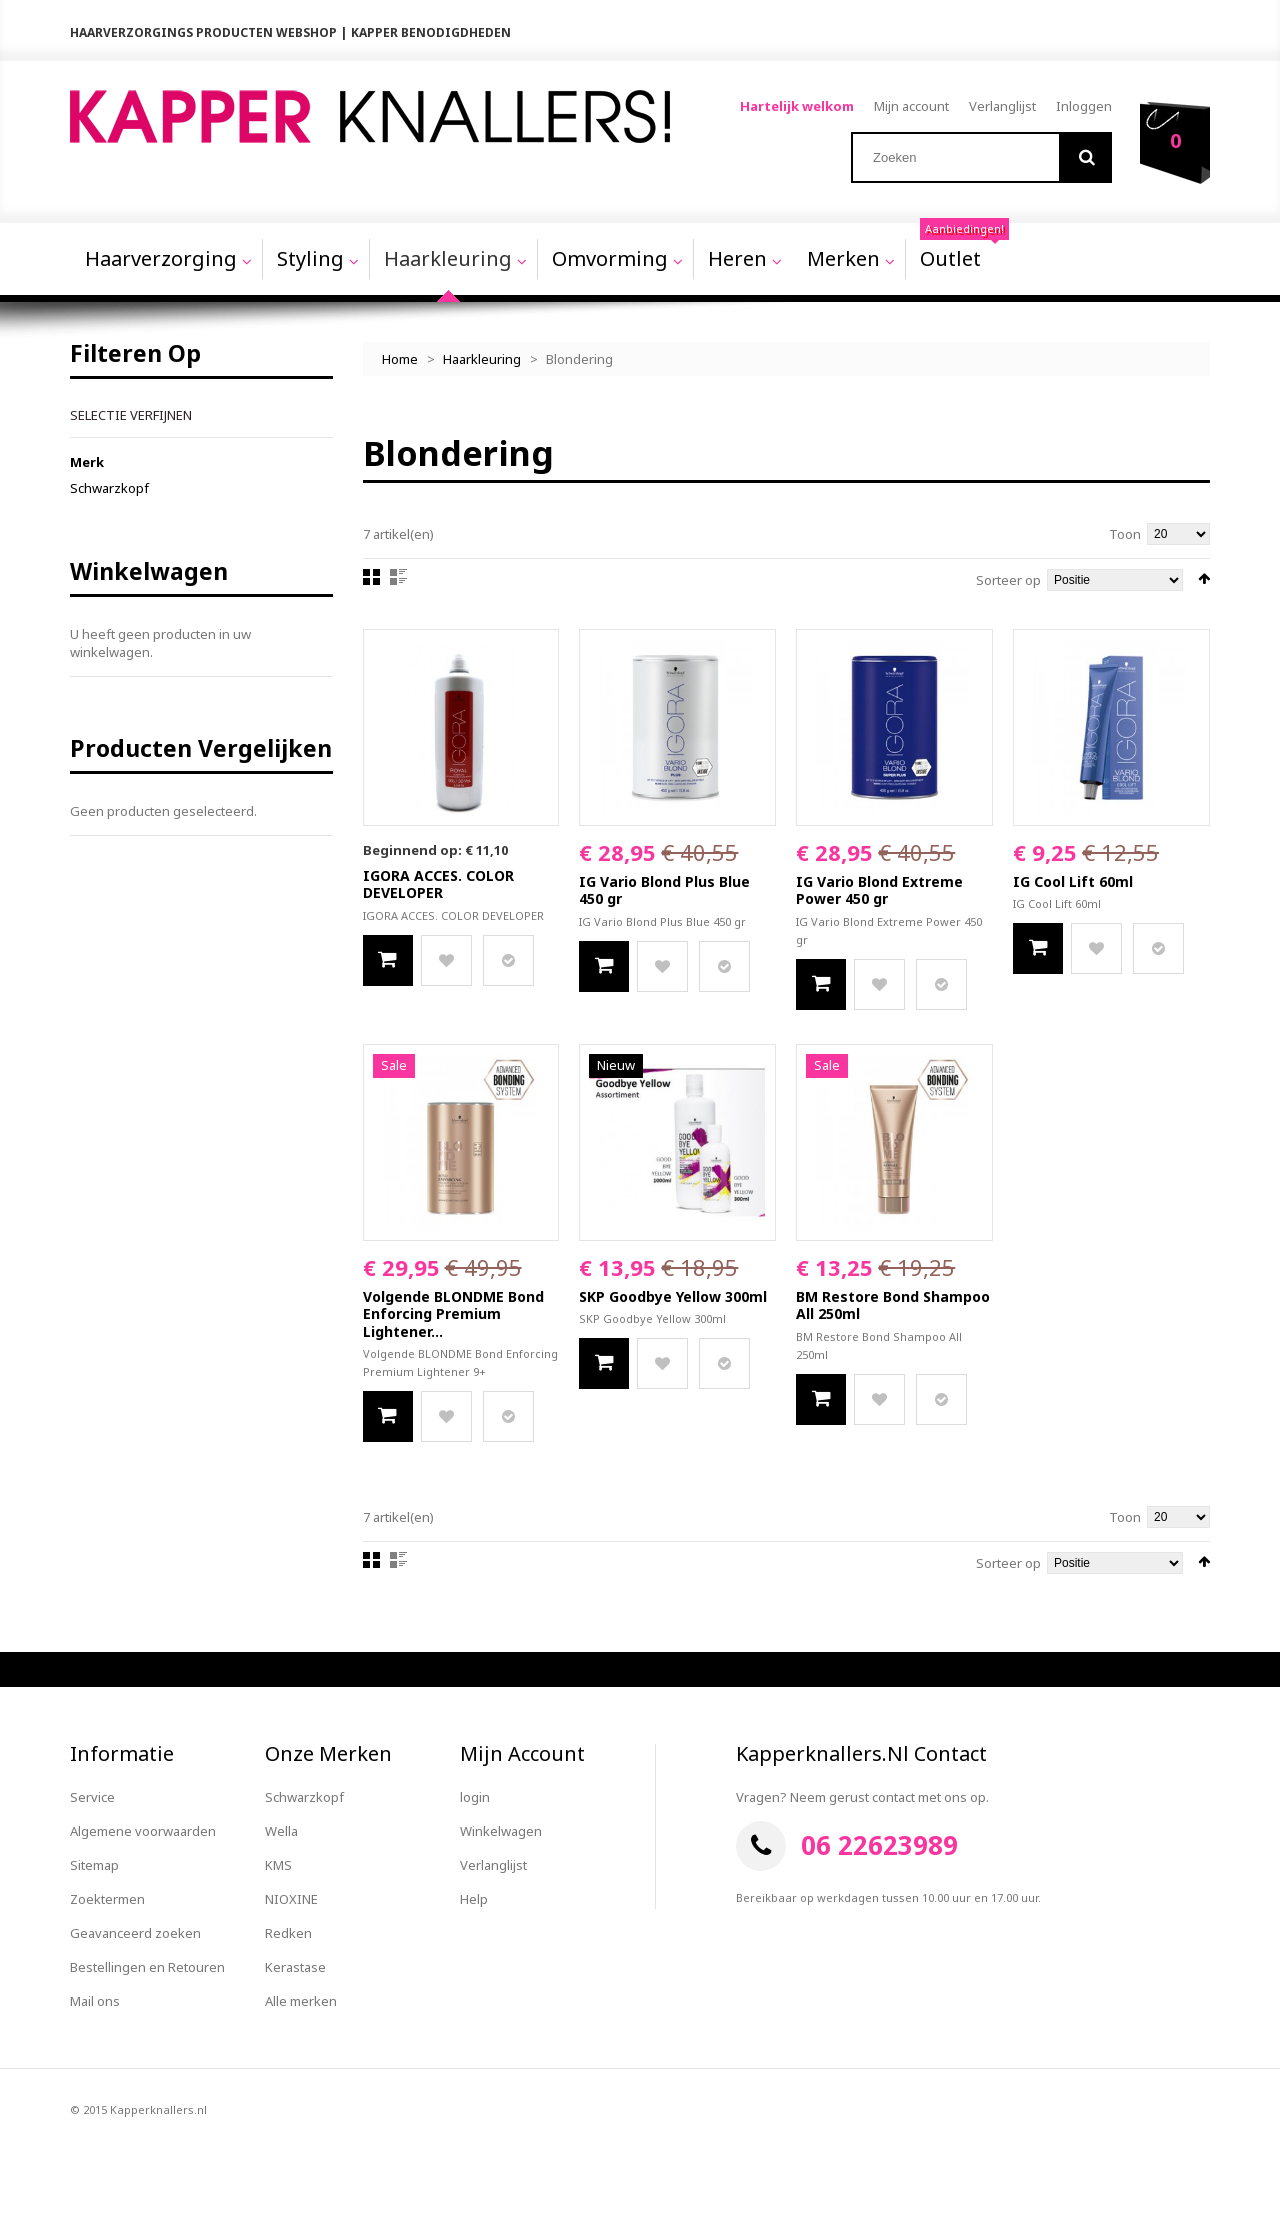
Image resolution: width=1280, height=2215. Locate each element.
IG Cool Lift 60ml (1073, 881)
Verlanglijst (1002, 106)
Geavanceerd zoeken (135, 1933)
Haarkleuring (482, 359)
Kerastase (295, 1967)
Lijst (398, 577)
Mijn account (911, 106)
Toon (1125, 534)
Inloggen (1084, 106)
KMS (278, 1865)
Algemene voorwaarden (143, 1831)
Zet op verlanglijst (446, 960)
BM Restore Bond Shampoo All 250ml (893, 1305)
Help (474, 1899)
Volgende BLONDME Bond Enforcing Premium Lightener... (453, 1314)
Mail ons (95, 2001)
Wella (281, 1831)
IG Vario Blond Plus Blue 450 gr (664, 890)
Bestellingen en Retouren (147, 1967)
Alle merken (301, 2001)
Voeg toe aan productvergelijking (508, 960)
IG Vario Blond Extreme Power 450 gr (879, 890)
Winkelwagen (501, 1831)
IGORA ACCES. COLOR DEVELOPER (438, 884)
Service (92, 1797)
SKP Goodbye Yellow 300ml (673, 1296)
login (475, 1797)
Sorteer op (1008, 580)
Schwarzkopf (109, 488)
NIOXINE (291, 1899)
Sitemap (94, 1865)
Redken (288, 1933)
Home (400, 359)
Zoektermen (107, 1899)
